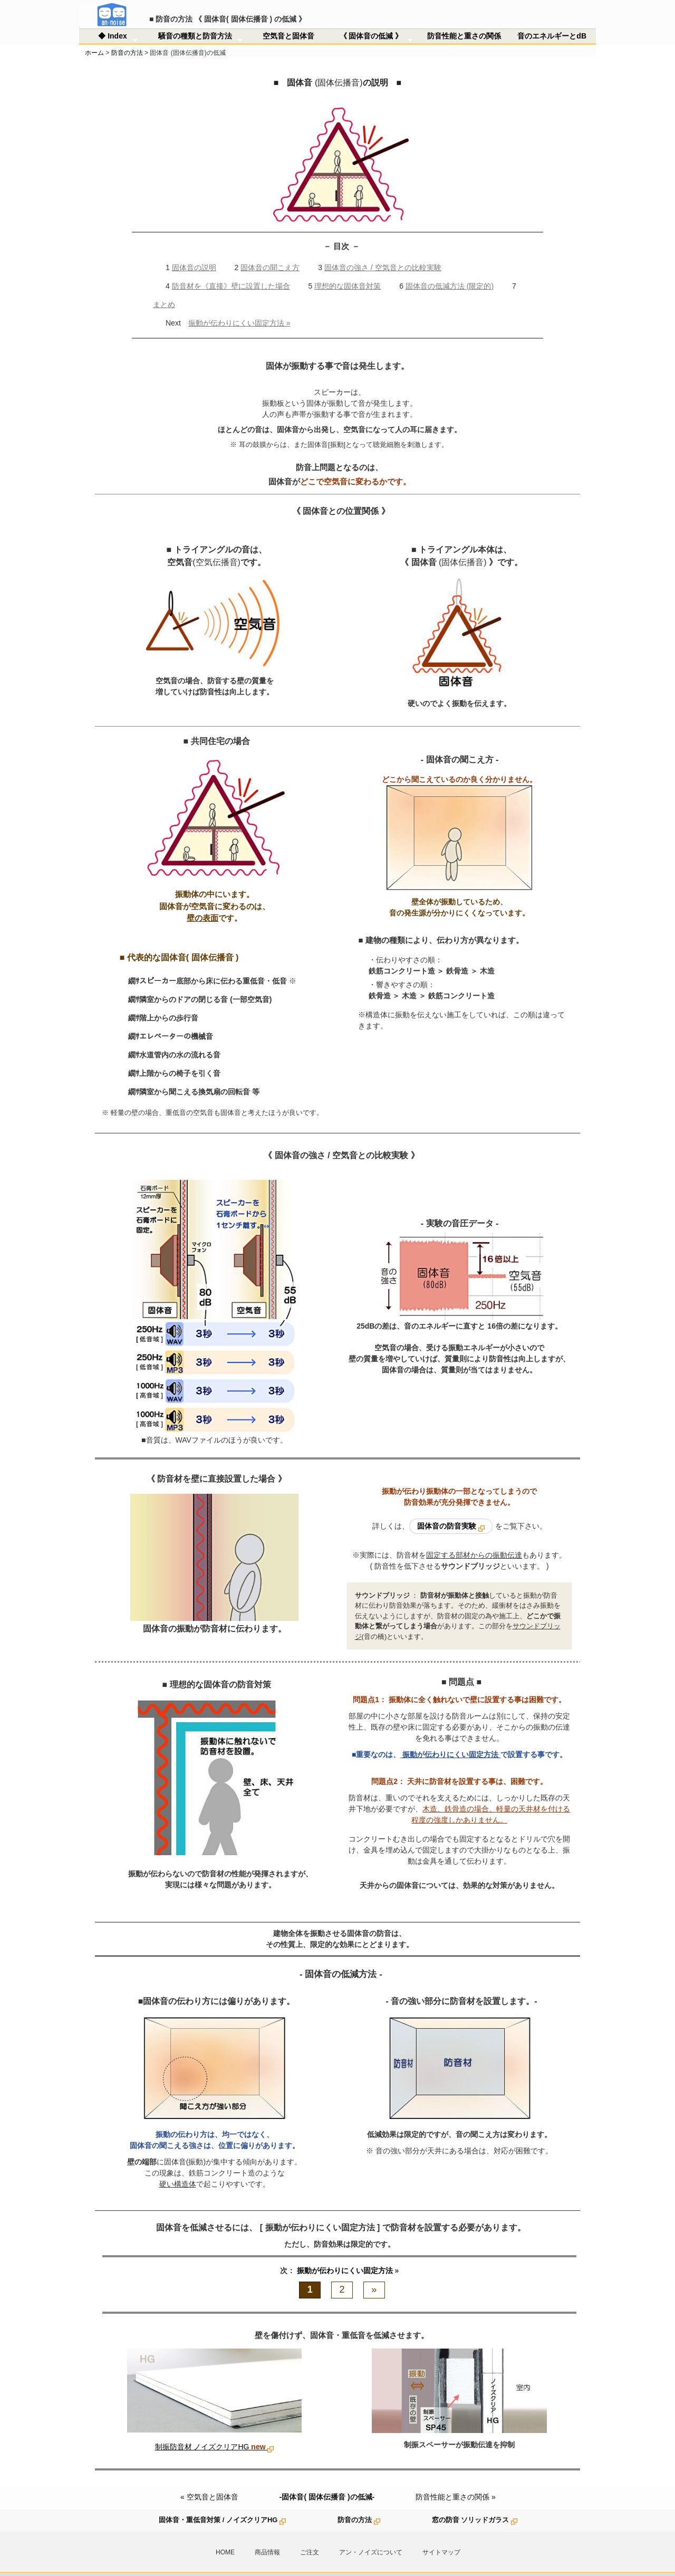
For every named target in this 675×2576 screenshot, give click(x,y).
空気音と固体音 (288, 19)
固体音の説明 (194, 251)
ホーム (94, 36)
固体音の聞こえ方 (270, 251)
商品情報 (267, 2536)
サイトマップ (441, 2536)
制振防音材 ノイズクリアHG (214, 2430)
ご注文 (309, 2536)
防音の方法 (127, 36)
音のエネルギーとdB (551, 19)
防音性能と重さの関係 (464, 19)
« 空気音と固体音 (209, 2480)
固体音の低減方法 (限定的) (450, 269)
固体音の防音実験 (451, 1510)
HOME (225, 2536)
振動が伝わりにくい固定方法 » (239, 306)
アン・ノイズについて (370, 2536)
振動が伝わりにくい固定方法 (346, 2254)
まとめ (164, 288)
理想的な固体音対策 (347, 269)
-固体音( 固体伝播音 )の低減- (326, 2480)
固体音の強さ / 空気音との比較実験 (382, 251)
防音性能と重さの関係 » (456, 2480)
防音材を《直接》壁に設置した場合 (231, 269)
